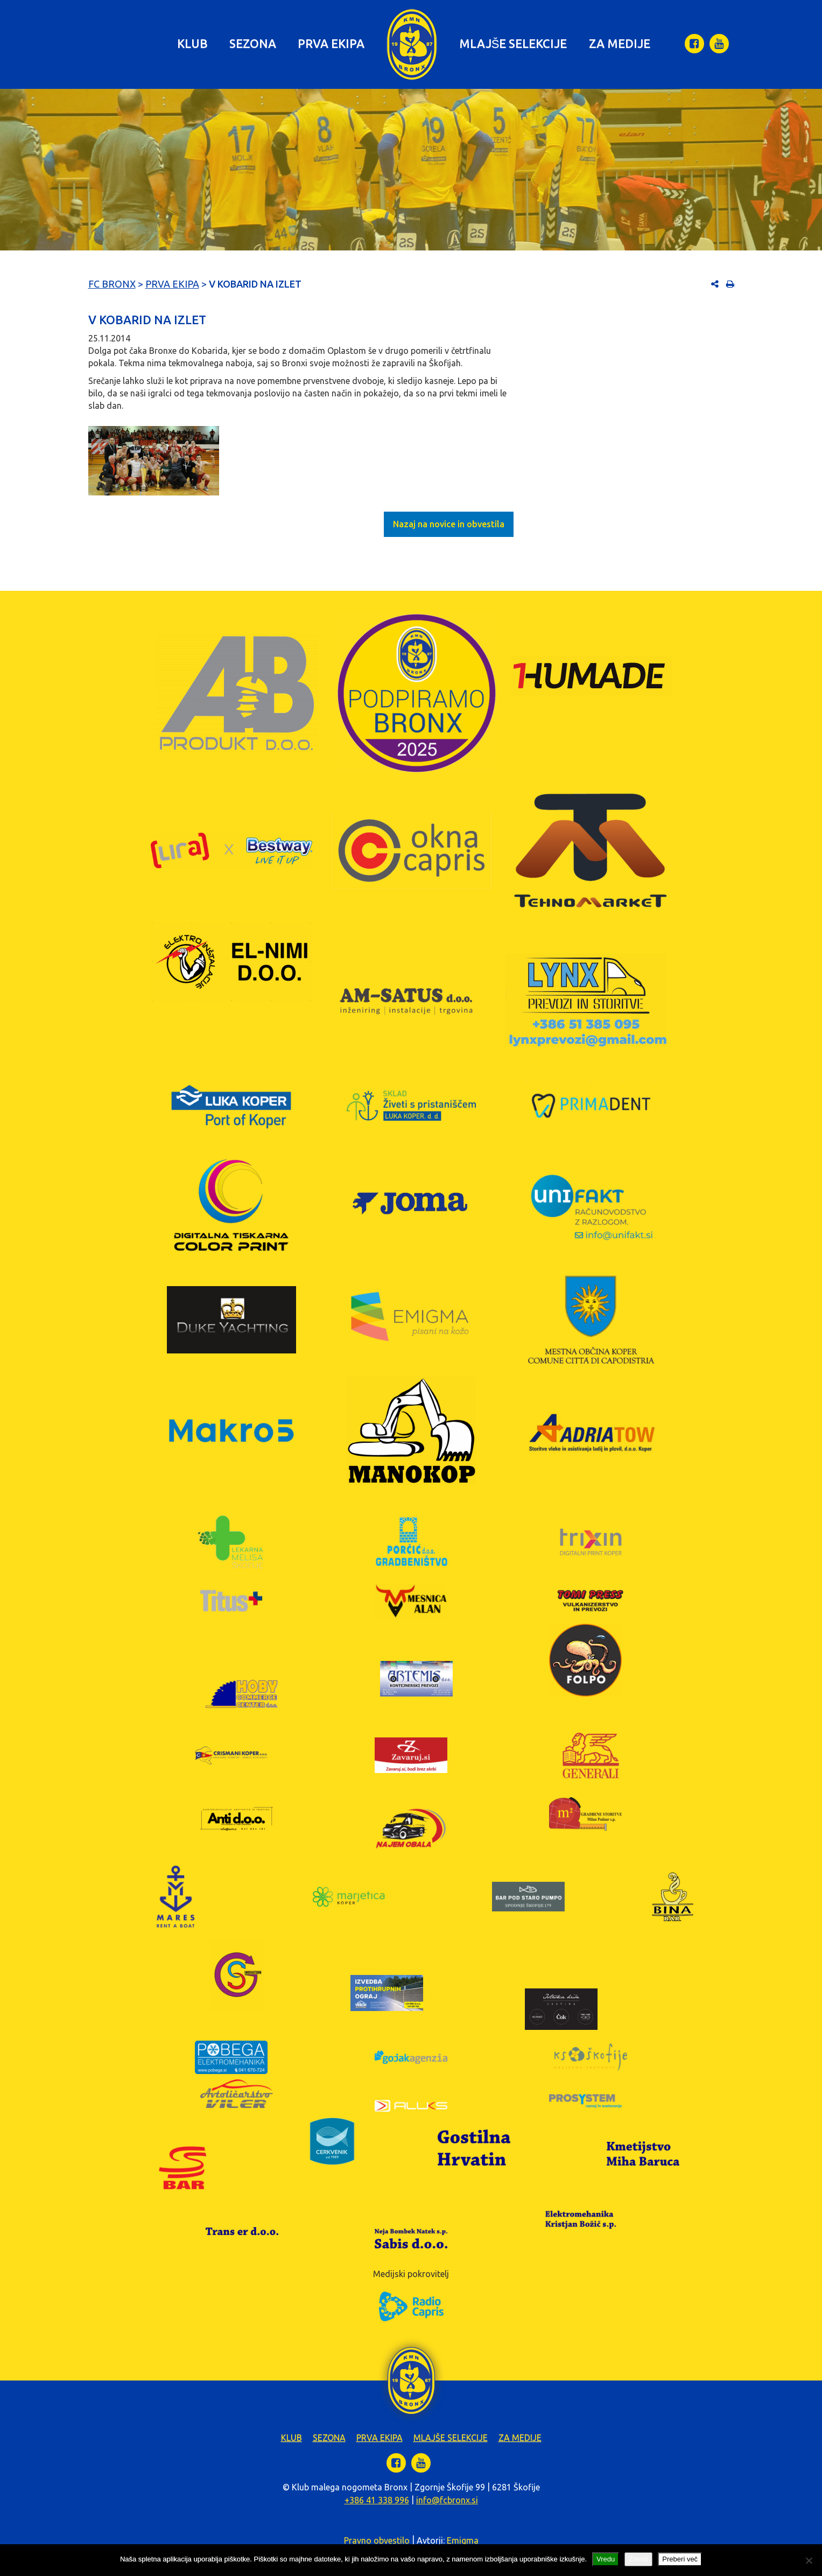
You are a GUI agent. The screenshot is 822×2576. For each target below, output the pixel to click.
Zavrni (638, 2559)
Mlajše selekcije (513, 43)
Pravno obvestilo (377, 2540)
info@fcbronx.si (447, 2500)
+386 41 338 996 (377, 2500)
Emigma (463, 2540)
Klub (192, 43)
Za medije (619, 43)
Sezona (252, 43)
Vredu (605, 2559)
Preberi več (680, 2559)
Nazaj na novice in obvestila (448, 524)
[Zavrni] (808, 2560)
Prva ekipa (331, 43)
